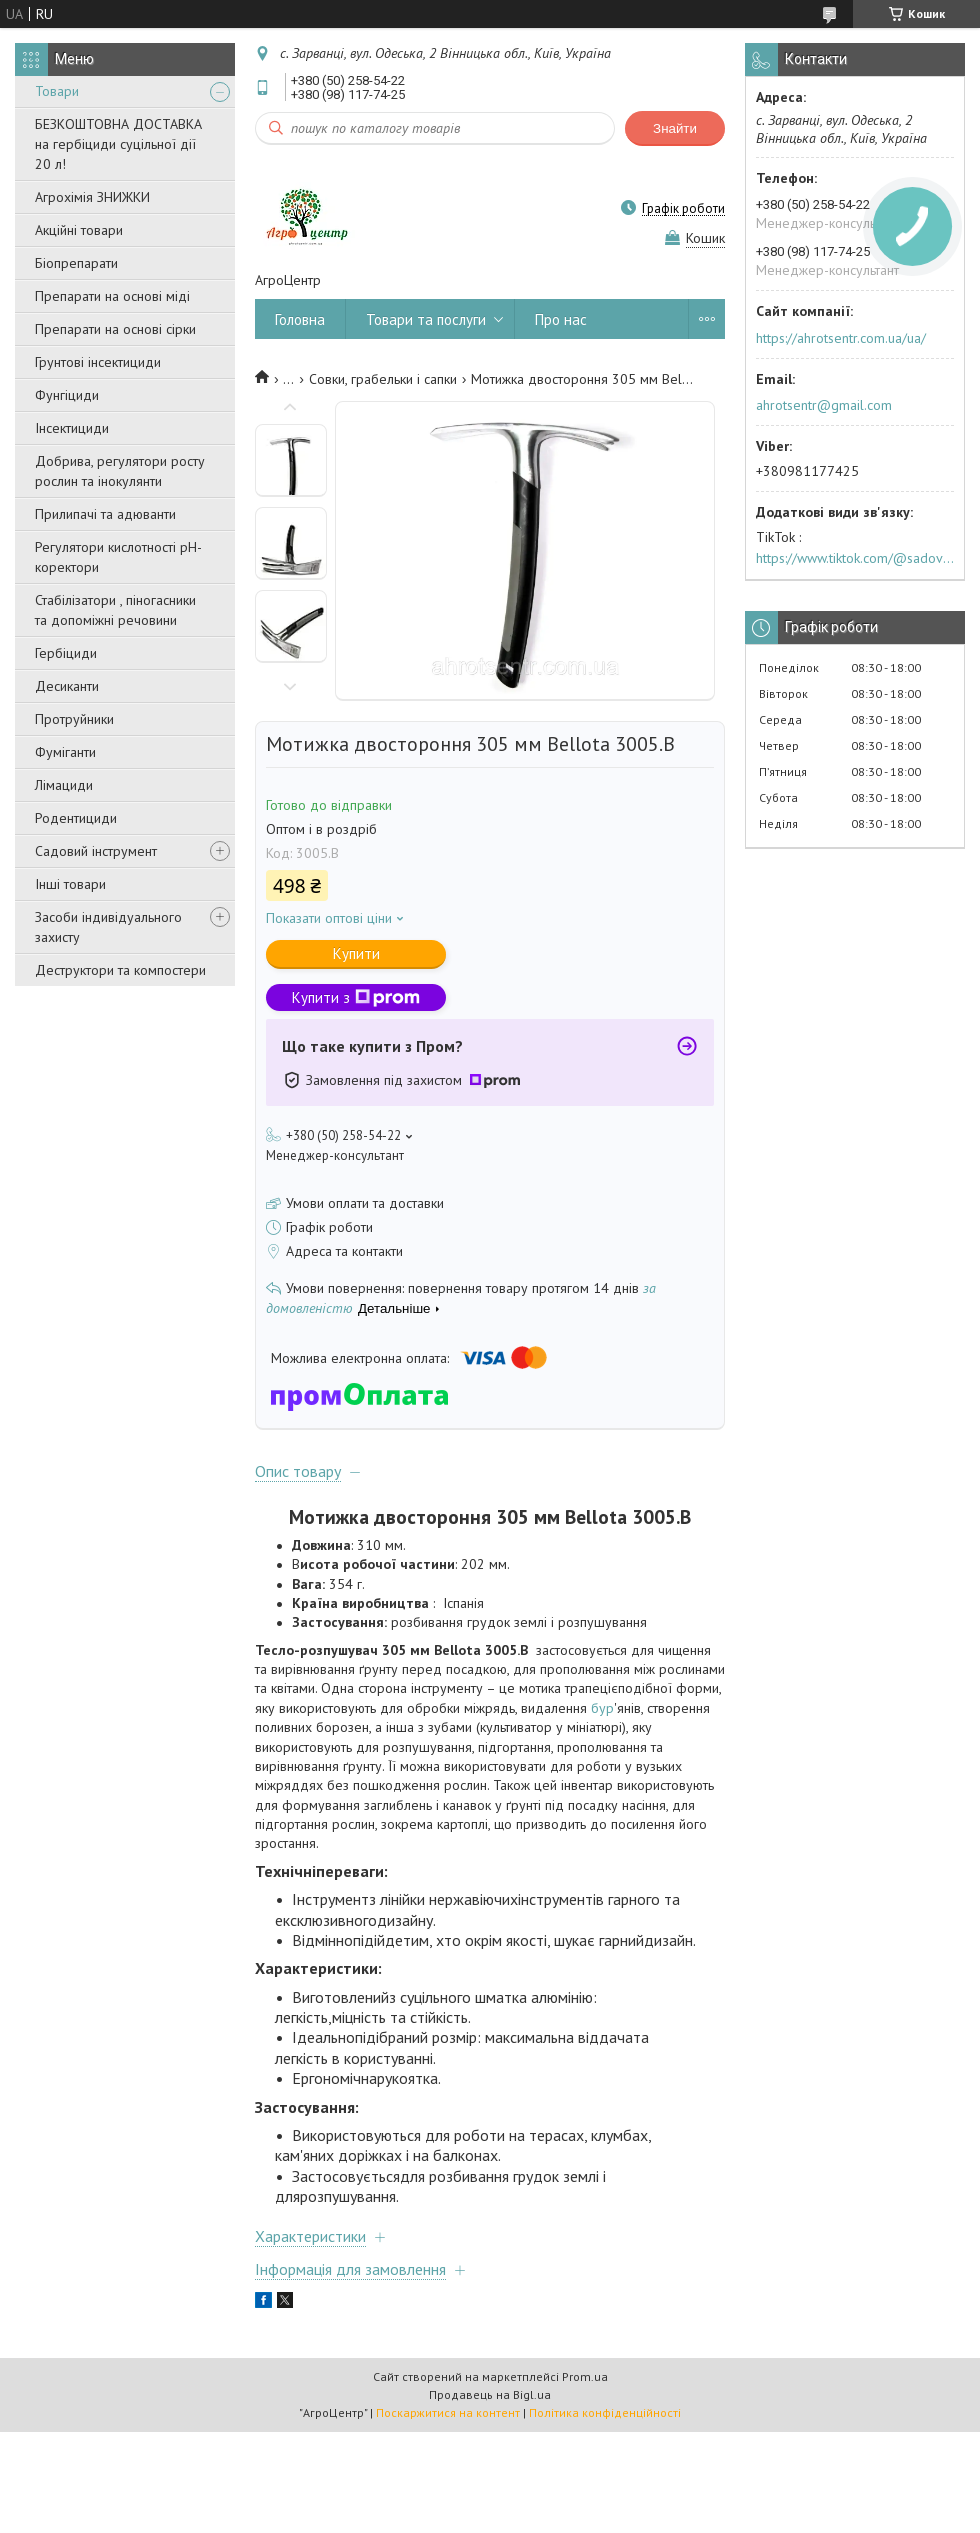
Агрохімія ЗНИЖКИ (92, 197)
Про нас (561, 319)
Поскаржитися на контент (448, 2412)
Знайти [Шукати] (675, 128)
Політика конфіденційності (605, 2412)
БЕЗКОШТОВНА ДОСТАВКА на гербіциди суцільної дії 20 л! (118, 144)
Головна (300, 319)
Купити (356, 953)
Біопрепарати (76, 263)
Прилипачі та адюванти (105, 514)
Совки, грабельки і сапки (383, 379)
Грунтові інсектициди (98, 362)
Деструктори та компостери (120, 970)
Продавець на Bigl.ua (490, 2394)
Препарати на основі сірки (115, 329)
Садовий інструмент (96, 851)
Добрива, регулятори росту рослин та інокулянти (120, 471)
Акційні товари (79, 230)
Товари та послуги (426, 319)
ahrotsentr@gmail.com (824, 405)
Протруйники (74, 719)
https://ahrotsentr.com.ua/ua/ (841, 338)
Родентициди (76, 818)
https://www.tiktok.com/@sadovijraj (855, 558)
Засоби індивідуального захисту (108, 927)
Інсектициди (72, 428)
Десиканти (67, 686)
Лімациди (64, 785)
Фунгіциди (67, 395)
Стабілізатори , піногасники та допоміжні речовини (115, 610)
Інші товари (70, 884)
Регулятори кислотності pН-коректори (118, 557)
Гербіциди (66, 653)
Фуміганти (65, 752)
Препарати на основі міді (112, 296)
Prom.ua (585, 2376)
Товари (57, 91)
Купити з (356, 997)
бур (602, 1708)
